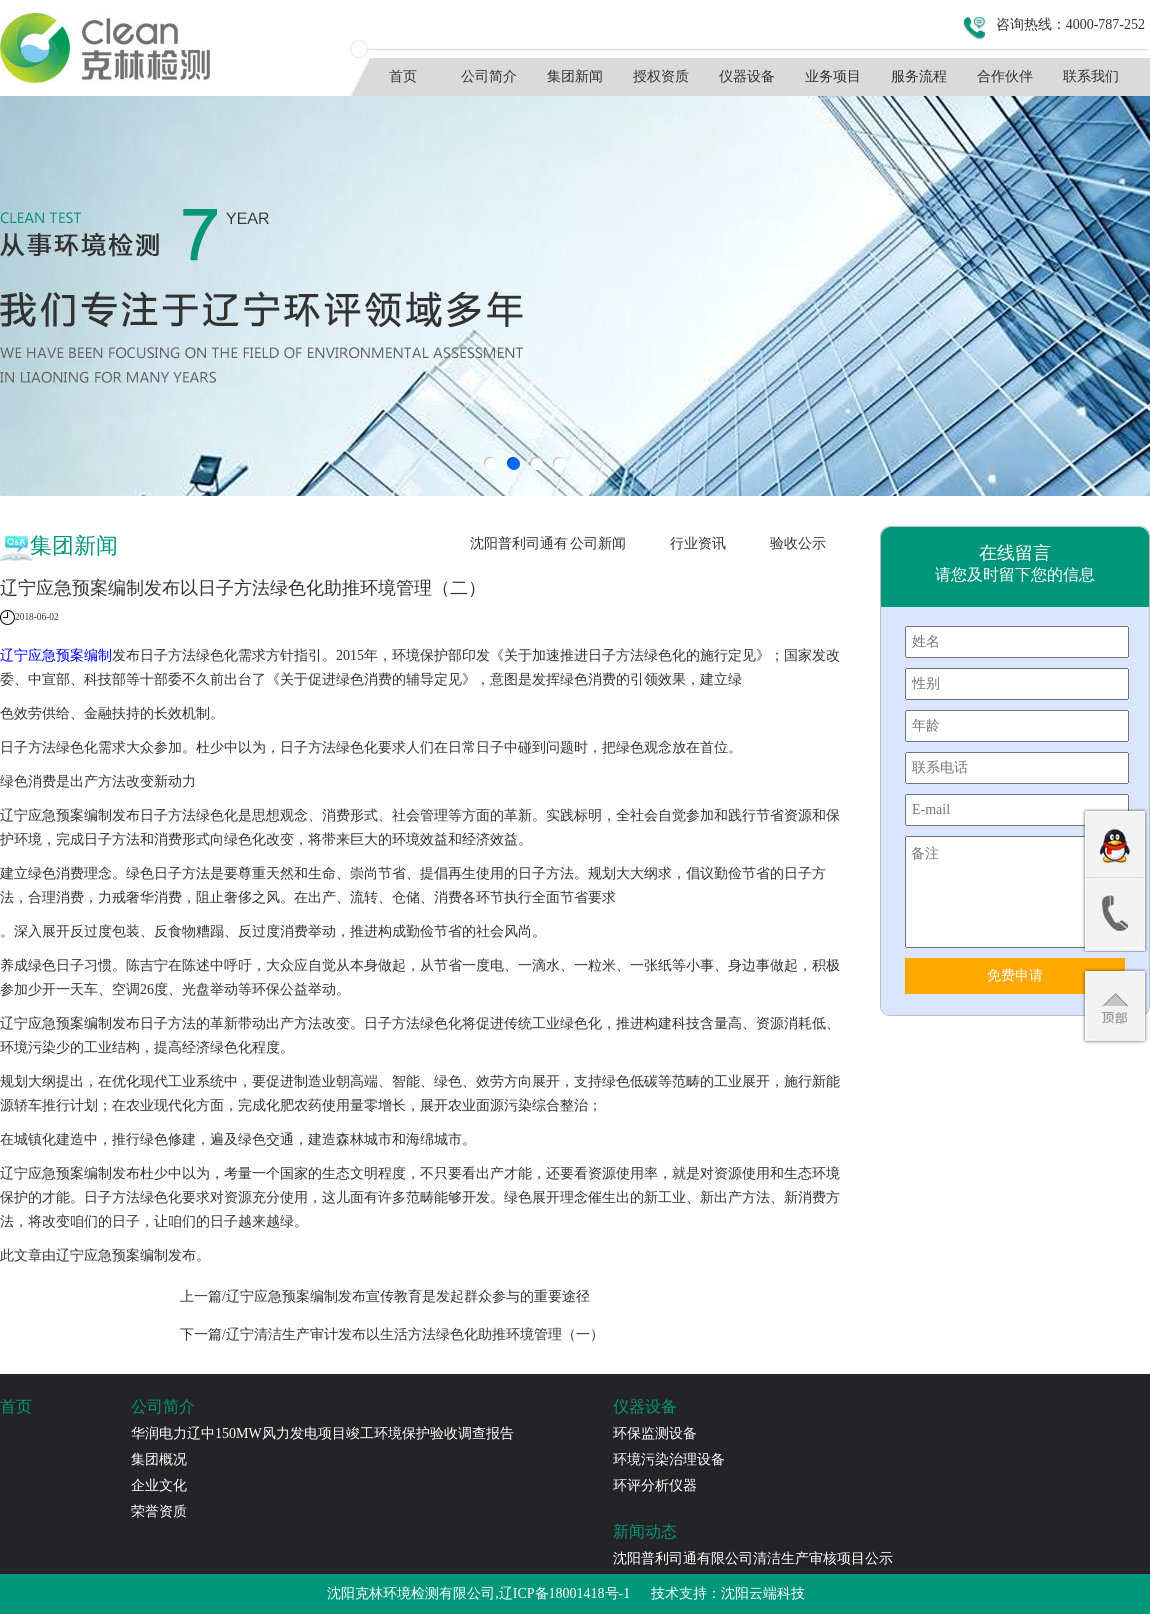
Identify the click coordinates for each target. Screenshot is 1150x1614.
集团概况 (159, 1459)
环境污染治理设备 (669, 1459)
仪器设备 (747, 76)
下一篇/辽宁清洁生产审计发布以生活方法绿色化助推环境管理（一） (392, 1334)
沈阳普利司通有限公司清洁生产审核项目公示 (519, 549)
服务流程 (919, 76)
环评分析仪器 (655, 1485)
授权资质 (661, 76)
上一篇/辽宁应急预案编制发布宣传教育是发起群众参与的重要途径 (385, 1296)
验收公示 (798, 543)
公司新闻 (598, 543)
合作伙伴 (1005, 76)
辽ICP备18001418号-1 (564, 1593)
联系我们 (1091, 76)
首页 (403, 76)
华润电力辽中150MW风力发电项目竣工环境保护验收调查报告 (322, 1433)
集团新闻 (575, 76)
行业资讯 (698, 543)
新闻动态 (645, 1531)
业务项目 (833, 76)
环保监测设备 (655, 1433)
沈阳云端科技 (763, 1593)
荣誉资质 (159, 1511)
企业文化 (159, 1485)
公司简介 (489, 76)
